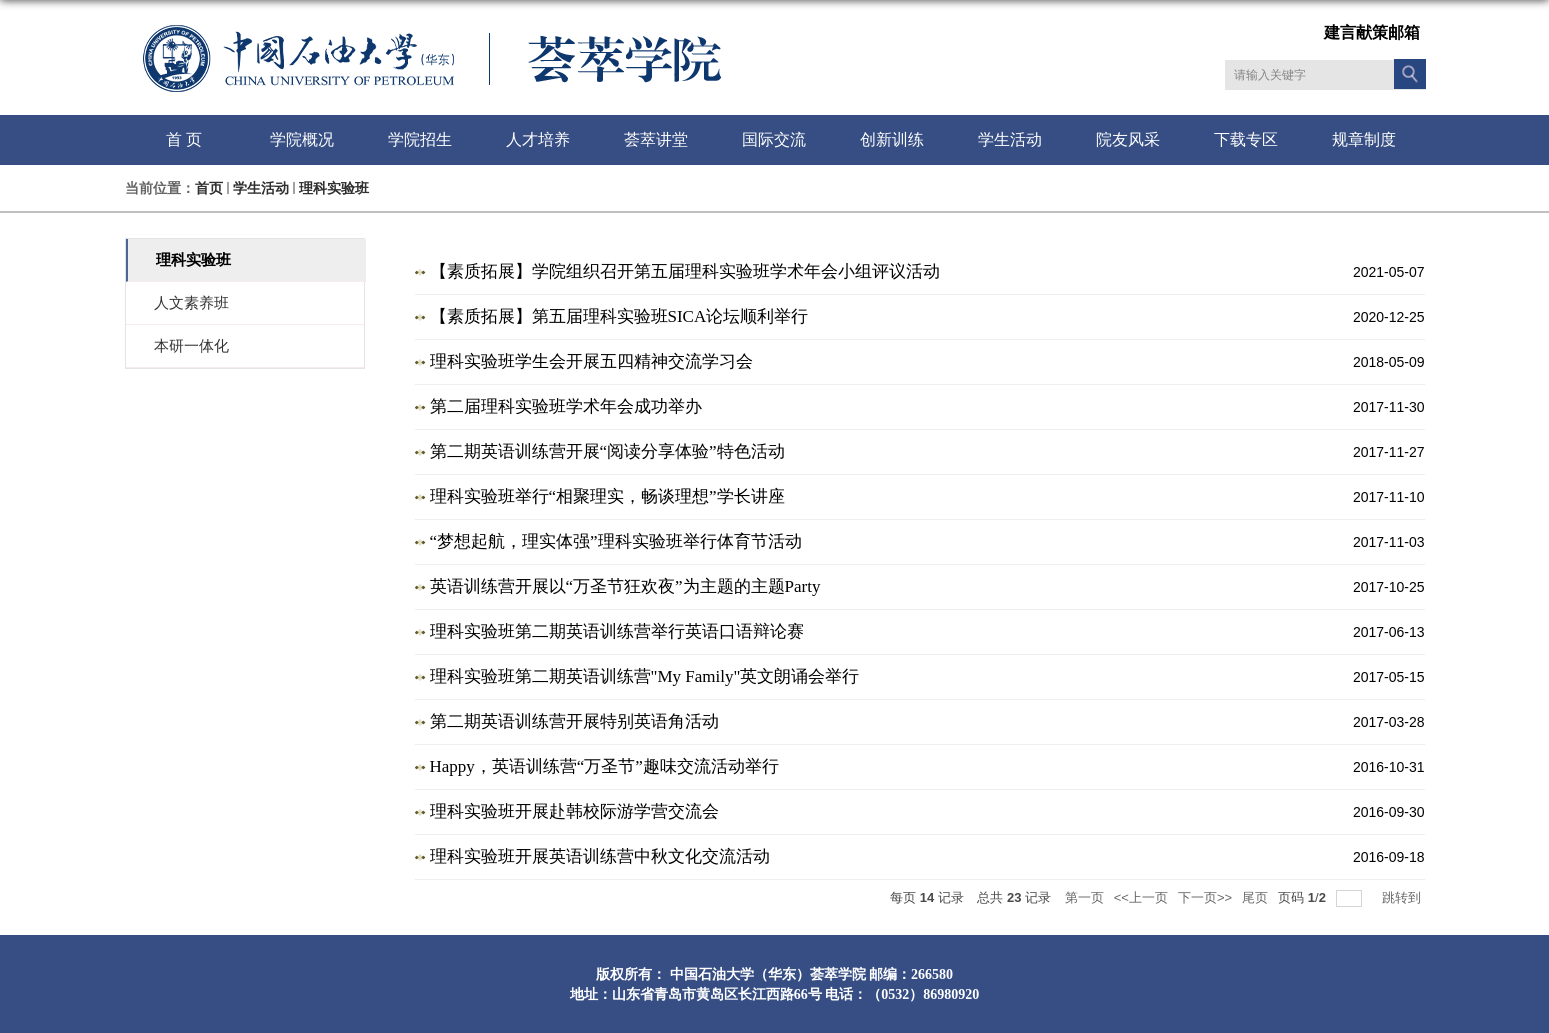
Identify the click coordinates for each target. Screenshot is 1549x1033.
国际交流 (774, 139)
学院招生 (420, 139)
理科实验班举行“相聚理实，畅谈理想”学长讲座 (607, 496)
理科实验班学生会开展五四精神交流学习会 (591, 361)
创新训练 (892, 139)
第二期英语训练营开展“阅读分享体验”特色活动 (607, 451)
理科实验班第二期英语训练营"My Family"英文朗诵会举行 (645, 676)
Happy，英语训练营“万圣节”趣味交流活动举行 (604, 766)
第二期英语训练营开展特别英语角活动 (574, 721)
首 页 (184, 139)
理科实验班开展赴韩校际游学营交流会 (574, 811)
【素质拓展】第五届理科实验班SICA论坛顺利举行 (619, 316)
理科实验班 (334, 188)
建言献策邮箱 (1372, 32)
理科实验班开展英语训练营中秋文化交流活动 (600, 856)
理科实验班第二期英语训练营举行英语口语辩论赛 (617, 631)
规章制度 (1364, 139)
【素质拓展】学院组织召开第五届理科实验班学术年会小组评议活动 (685, 271)
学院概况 (302, 139)
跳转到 (1403, 897)
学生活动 (1010, 139)
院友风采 (1128, 139)
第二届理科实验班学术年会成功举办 (566, 406)
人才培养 (538, 139)
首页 (209, 188)
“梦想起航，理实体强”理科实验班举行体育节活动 (616, 541)
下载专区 (1246, 139)
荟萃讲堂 (656, 139)
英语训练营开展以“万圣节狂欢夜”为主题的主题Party (625, 586)
